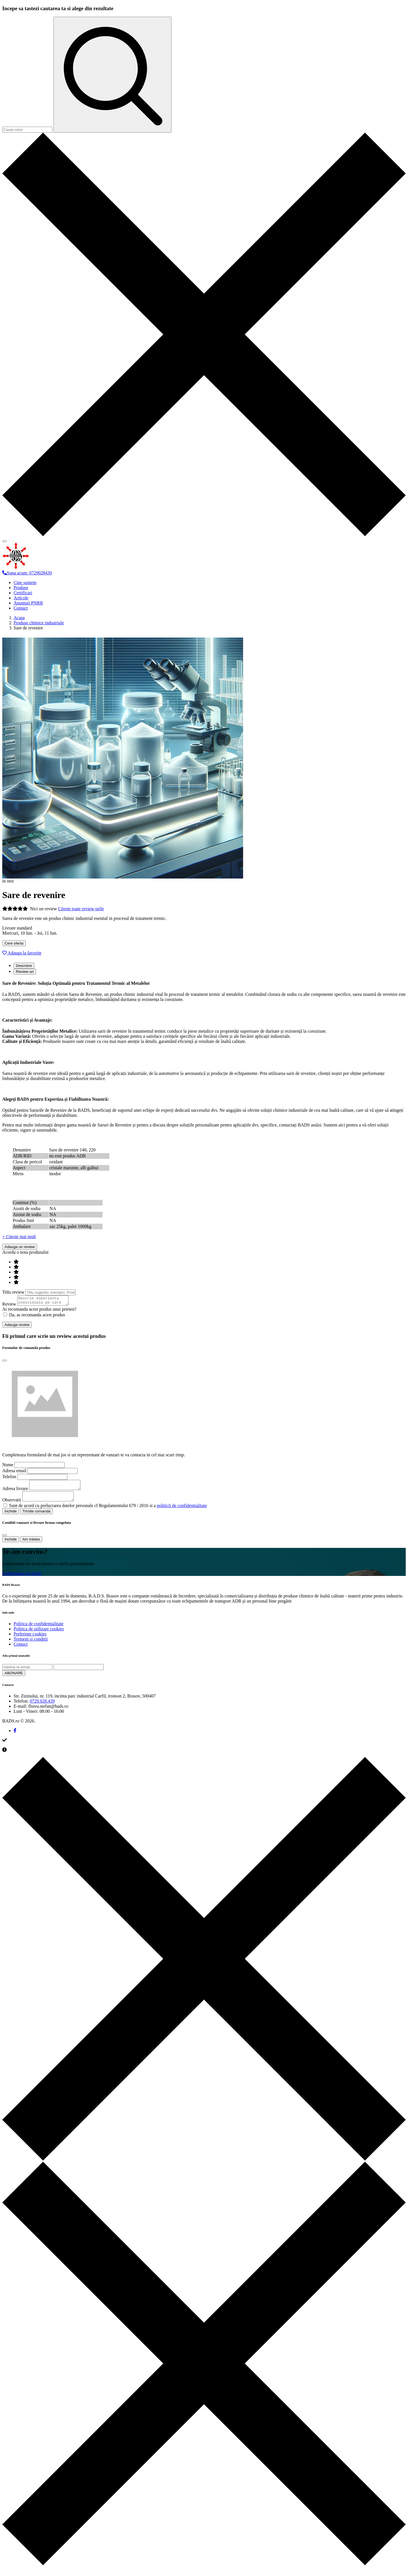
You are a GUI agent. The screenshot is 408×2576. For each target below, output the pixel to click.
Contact (21, 608)
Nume (7, 1466)
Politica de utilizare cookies (39, 1633)
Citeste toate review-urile (81, 908)
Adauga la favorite (21, 952)
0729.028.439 (42, 1706)
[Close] (4, 1362)
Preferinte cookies (30, 1639)
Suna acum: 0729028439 (27, 572)
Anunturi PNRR (28, 602)
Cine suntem (25, 582)
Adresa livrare (15, 1491)
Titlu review (13, 1292)
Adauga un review (20, 1247)
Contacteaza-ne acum (21, 1578)
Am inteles (31, 1544)
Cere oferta (14, 943)
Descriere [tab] (24, 966)
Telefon (9, 1478)
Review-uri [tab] (25, 971)
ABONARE (14, 1678)
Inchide (11, 1516)
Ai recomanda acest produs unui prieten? (39, 1310)
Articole (21, 597)
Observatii (11, 1505)
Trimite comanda (36, 1516)
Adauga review (17, 1326)
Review (9, 1305)
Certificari (23, 592)
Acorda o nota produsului (25, 1252)
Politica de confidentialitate (38, 1628)
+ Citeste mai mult (19, 1236)
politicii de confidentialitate (182, 1510)
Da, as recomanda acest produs (34, 1316)
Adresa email (14, 1472)
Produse (21, 587)
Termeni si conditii (31, 1644)
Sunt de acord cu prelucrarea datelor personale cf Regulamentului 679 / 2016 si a (108, 1510)
